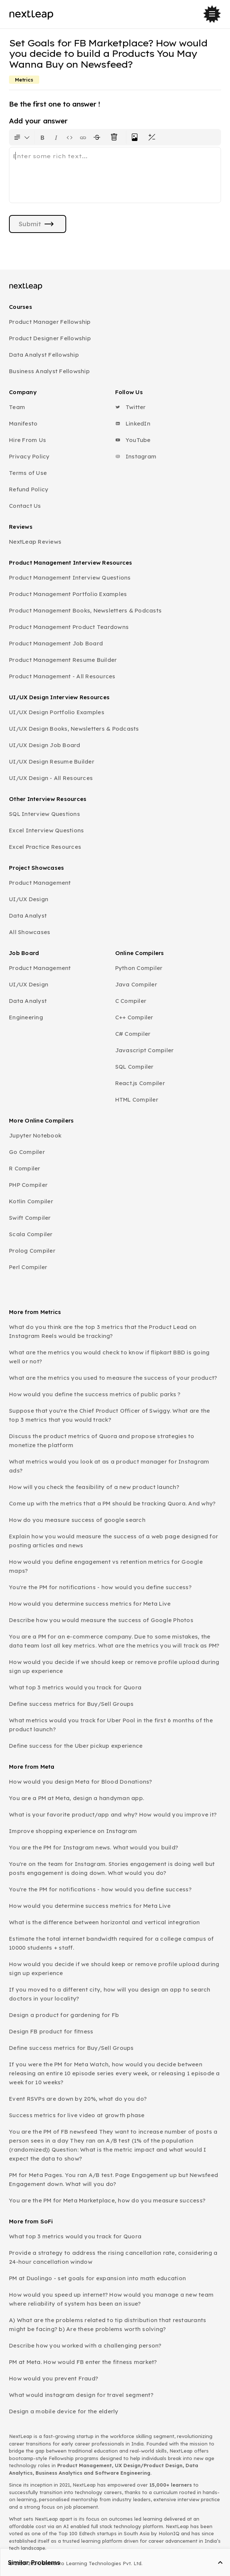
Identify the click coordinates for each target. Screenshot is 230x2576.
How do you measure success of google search (77, 1519)
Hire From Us (27, 439)
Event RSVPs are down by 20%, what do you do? (78, 2098)
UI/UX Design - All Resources (51, 778)
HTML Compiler (136, 1099)
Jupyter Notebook (35, 1135)
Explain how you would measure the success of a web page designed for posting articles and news (113, 1541)
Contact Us (25, 505)
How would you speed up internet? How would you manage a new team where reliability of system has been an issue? (111, 2299)
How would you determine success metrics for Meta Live (90, 1603)
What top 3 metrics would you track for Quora (75, 1687)
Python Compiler (139, 967)
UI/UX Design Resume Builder (51, 761)
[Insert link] (83, 137)
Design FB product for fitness (51, 2031)
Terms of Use (28, 472)
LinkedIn (132, 423)
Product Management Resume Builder (63, 659)
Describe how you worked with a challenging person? (85, 2345)
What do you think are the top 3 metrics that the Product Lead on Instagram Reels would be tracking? (102, 1331)
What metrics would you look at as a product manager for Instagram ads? (109, 1466)
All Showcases (29, 932)
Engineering (26, 1017)
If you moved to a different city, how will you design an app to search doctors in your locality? (110, 1994)
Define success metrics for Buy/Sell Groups (71, 1703)
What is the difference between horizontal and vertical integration (104, 1922)
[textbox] (115, 175)
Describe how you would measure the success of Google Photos (101, 1620)
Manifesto (23, 423)
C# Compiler (133, 1033)
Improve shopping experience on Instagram (73, 1830)
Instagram (136, 456)
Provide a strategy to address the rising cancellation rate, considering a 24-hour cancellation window (113, 2257)
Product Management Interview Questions (70, 577)
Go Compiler (27, 1151)
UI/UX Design (28, 899)
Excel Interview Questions (46, 830)
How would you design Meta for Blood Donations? (80, 1781)
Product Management (40, 882)
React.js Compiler (140, 1083)
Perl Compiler (28, 1267)
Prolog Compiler (32, 1250)
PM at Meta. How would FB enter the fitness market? (83, 2361)
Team (17, 407)
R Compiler (24, 1168)
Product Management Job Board (56, 643)
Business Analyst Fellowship (49, 371)
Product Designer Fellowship (50, 338)
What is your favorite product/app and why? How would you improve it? (113, 1814)
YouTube (133, 439)
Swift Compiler (30, 1217)
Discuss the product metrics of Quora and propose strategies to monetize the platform (101, 1441)
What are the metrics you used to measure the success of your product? (113, 1377)
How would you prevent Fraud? (53, 2378)
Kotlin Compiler (31, 1201)
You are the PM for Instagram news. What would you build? (93, 1847)
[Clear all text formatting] (115, 137)
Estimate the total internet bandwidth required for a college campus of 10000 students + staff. (111, 1943)
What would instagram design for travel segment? (81, 2394)
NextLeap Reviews (35, 541)
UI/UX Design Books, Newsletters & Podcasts (74, 728)
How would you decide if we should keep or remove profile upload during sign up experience (114, 1666)
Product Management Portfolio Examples (68, 594)
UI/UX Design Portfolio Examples (56, 712)
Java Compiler (136, 984)
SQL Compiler (134, 1066)
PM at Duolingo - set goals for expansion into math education (97, 2278)
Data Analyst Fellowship (44, 354)
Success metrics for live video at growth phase (77, 2115)
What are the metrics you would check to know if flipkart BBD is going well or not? (109, 1357)
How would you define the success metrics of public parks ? (95, 1394)
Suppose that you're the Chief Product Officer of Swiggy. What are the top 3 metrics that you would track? (109, 1415)
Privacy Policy (29, 456)
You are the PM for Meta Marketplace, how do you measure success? (107, 2200)
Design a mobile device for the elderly (64, 2411)
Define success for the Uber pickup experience (75, 1745)
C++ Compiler (134, 1017)
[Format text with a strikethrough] (98, 137)
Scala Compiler (31, 1234)
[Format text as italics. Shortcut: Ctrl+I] (56, 137)
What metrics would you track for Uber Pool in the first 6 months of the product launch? (111, 1725)
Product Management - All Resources (62, 676)
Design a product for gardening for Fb (64, 2014)
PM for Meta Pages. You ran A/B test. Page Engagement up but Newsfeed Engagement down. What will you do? (113, 2179)
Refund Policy (28, 489)
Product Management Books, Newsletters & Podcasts (85, 610)
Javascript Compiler (144, 1050)
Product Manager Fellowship (50, 321)
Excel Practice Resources (45, 846)
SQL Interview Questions (44, 813)
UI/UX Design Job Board (44, 745)
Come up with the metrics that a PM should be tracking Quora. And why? (112, 1503)
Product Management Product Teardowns (69, 626)
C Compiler (131, 1000)
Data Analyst (28, 915)
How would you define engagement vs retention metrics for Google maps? (106, 1566)
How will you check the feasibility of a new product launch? (94, 1486)
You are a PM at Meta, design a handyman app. (76, 1798)
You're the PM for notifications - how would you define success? (100, 1587)
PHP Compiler (28, 1184)
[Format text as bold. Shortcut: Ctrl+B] (42, 137)
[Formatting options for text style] (21, 137)
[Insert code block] (69, 137)
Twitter (130, 407)
